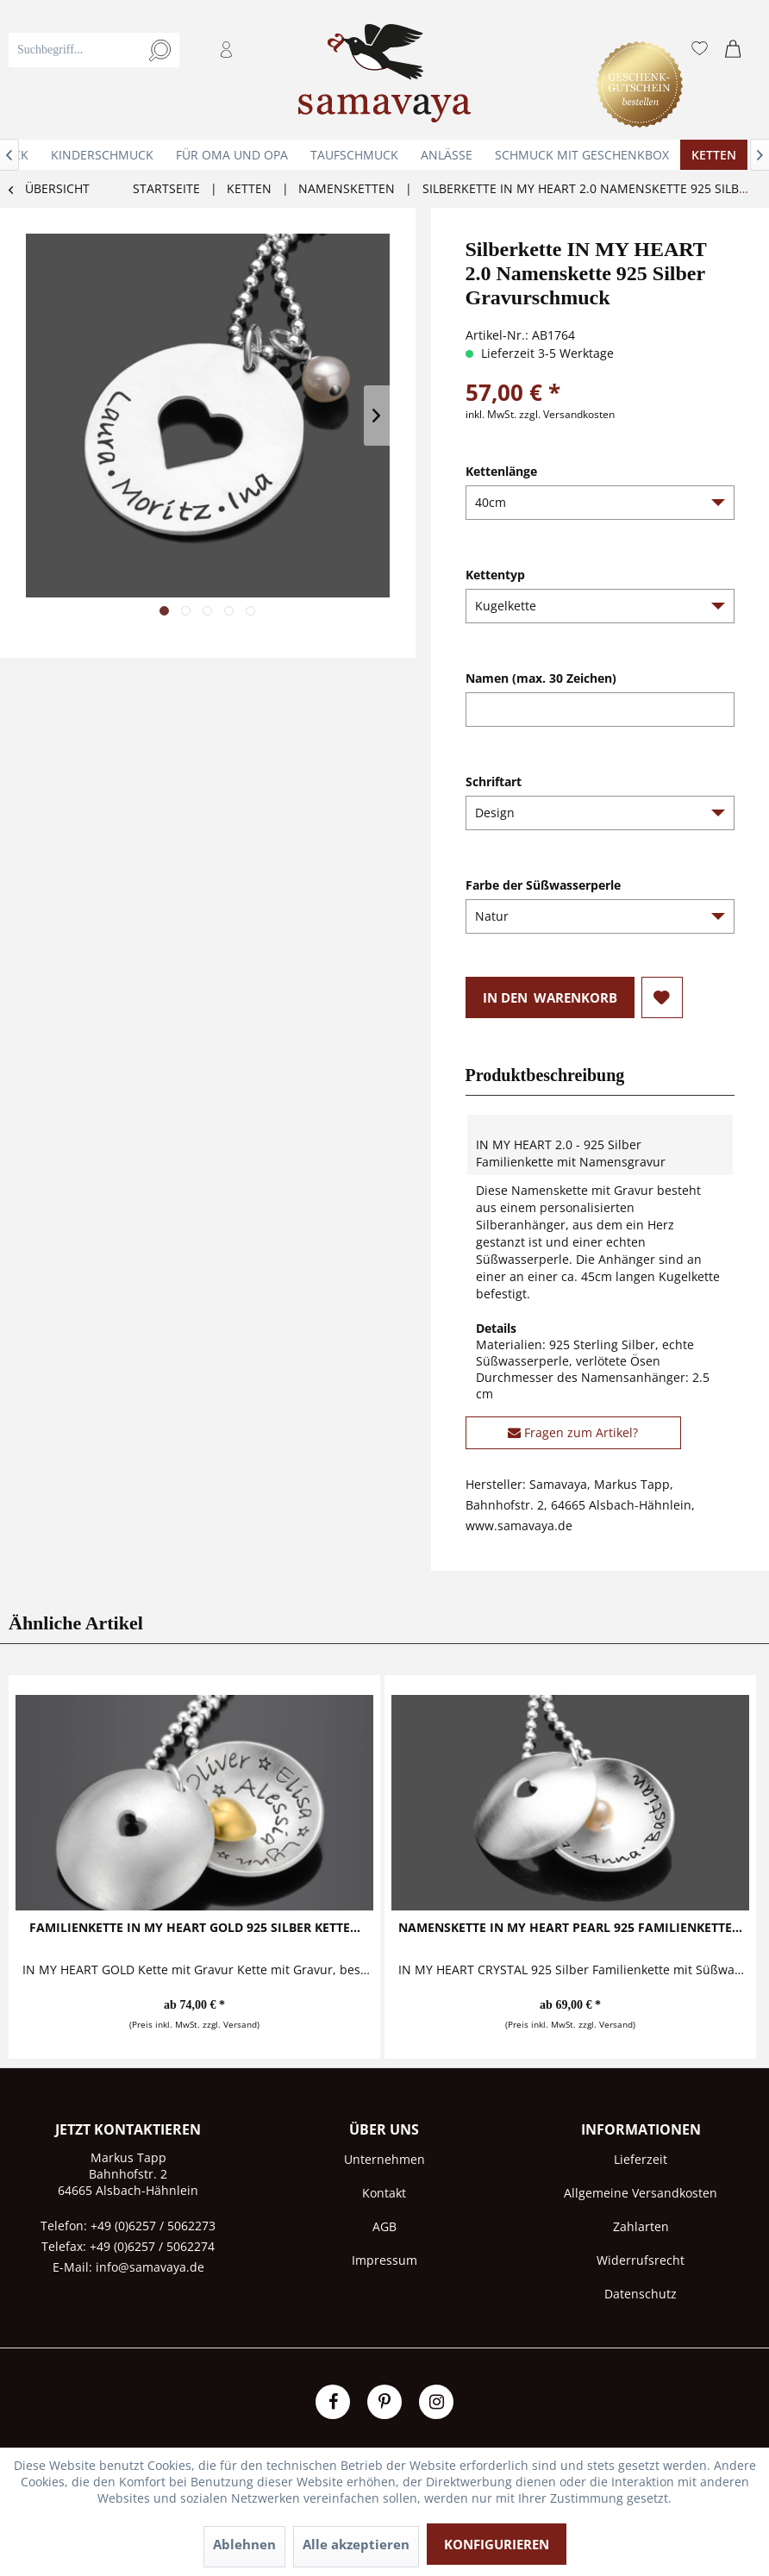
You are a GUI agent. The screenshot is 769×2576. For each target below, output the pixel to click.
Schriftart (494, 781)
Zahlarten (641, 2226)
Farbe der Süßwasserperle (543, 885)
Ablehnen (244, 2544)
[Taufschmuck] (354, 155)
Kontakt (384, 2193)
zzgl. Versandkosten (567, 414)
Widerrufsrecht (641, 2260)
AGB (384, 2226)
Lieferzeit (640, 2159)
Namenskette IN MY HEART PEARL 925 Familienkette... (570, 1927)
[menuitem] (142, 70)
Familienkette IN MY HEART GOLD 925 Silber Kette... (194, 1927)
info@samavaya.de (150, 2267)
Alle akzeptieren (356, 2544)
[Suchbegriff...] (94, 50)
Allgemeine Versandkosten (640, 2193)
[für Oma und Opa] (232, 155)
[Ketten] (713, 155)
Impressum (384, 2260)
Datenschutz (640, 2293)
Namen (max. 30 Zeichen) (541, 678)
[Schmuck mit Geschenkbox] (582, 155)
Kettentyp (495, 574)
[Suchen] (160, 50)
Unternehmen (384, 2159)
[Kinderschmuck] (102, 155)
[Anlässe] (447, 155)
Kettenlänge (501, 471)
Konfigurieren (496, 2544)
